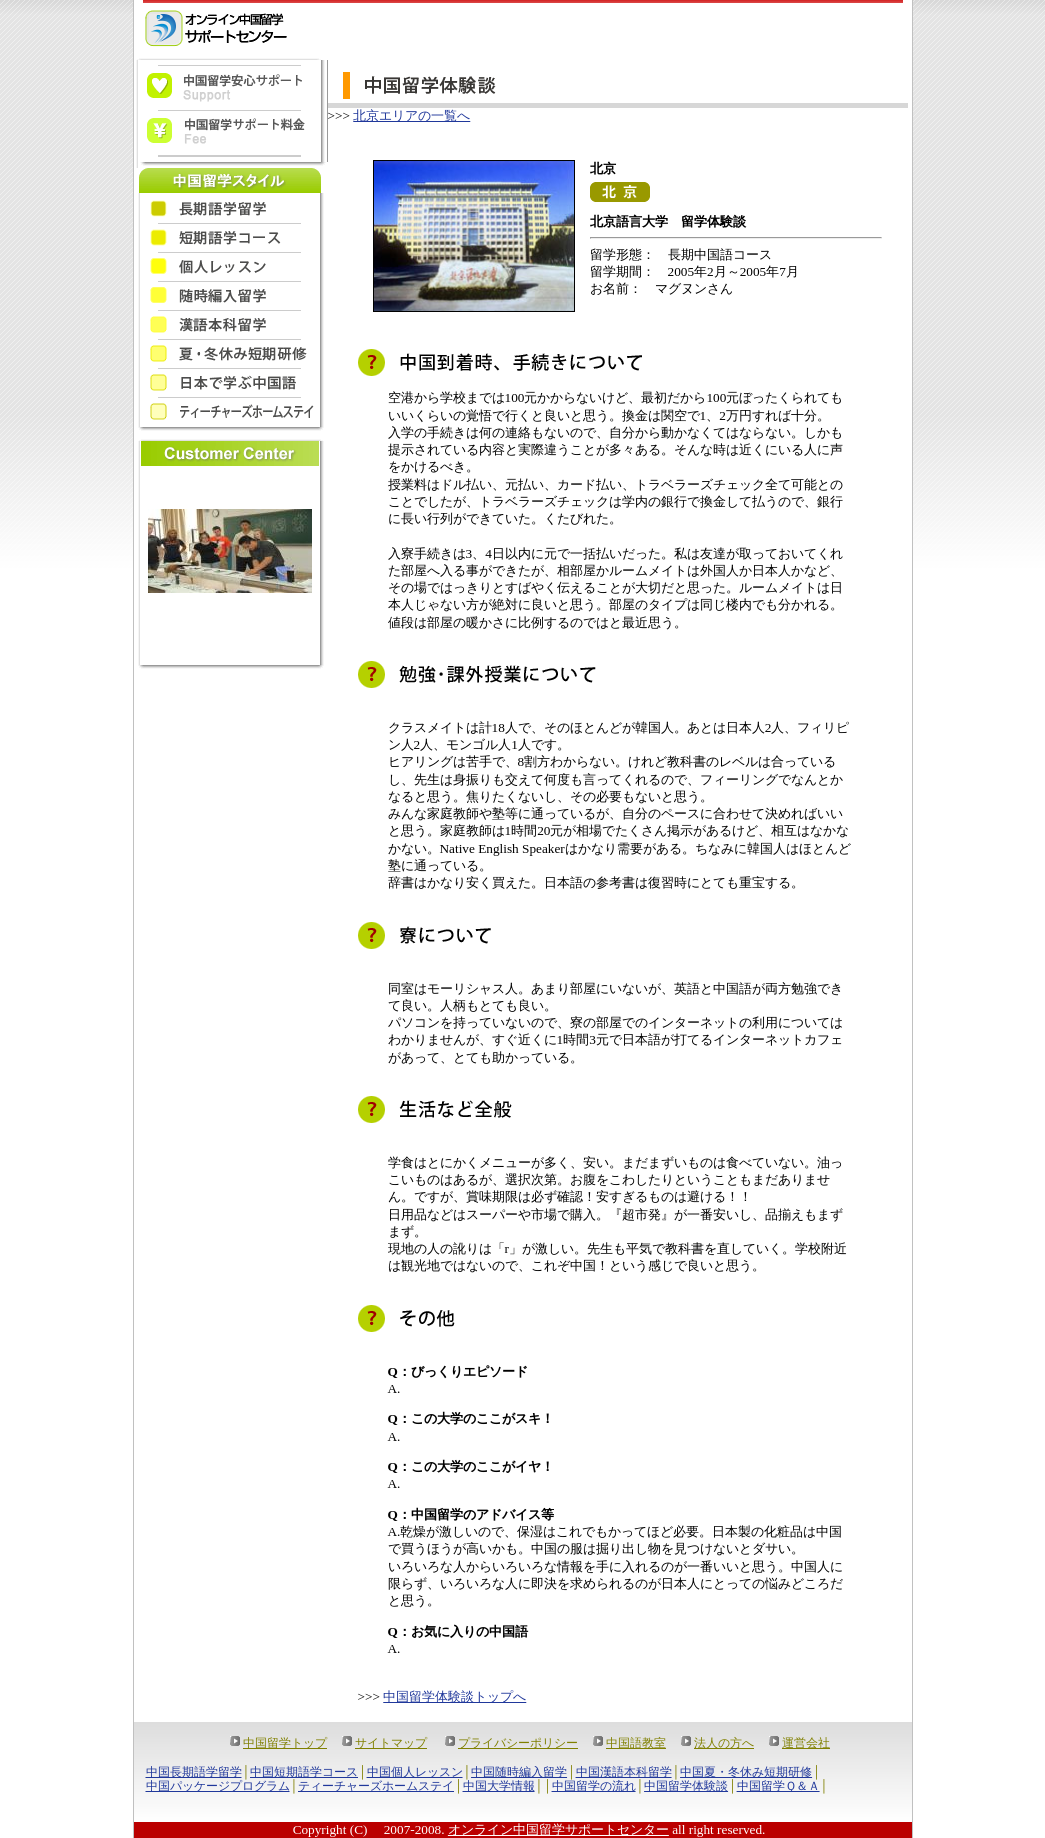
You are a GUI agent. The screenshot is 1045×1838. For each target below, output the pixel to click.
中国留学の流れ (594, 1786)
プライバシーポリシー (518, 1743)
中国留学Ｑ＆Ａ (778, 1786)
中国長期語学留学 (194, 1772)
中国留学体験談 (686, 1786)
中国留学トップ (285, 1743)
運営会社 (806, 1743)
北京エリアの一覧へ (411, 115)
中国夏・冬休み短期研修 (746, 1772)
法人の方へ (724, 1743)
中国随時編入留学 (519, 1772)
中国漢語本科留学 (624, 1772)
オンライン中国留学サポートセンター (558, 1829)
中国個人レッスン (415, 1772)
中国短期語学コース (304, 1772)
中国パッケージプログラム (218, 1786)
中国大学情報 (499, 1786)
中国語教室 (636, 1743)
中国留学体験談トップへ (454, 1696)
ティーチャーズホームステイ (376, 1786)
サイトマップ (391, 1743)
